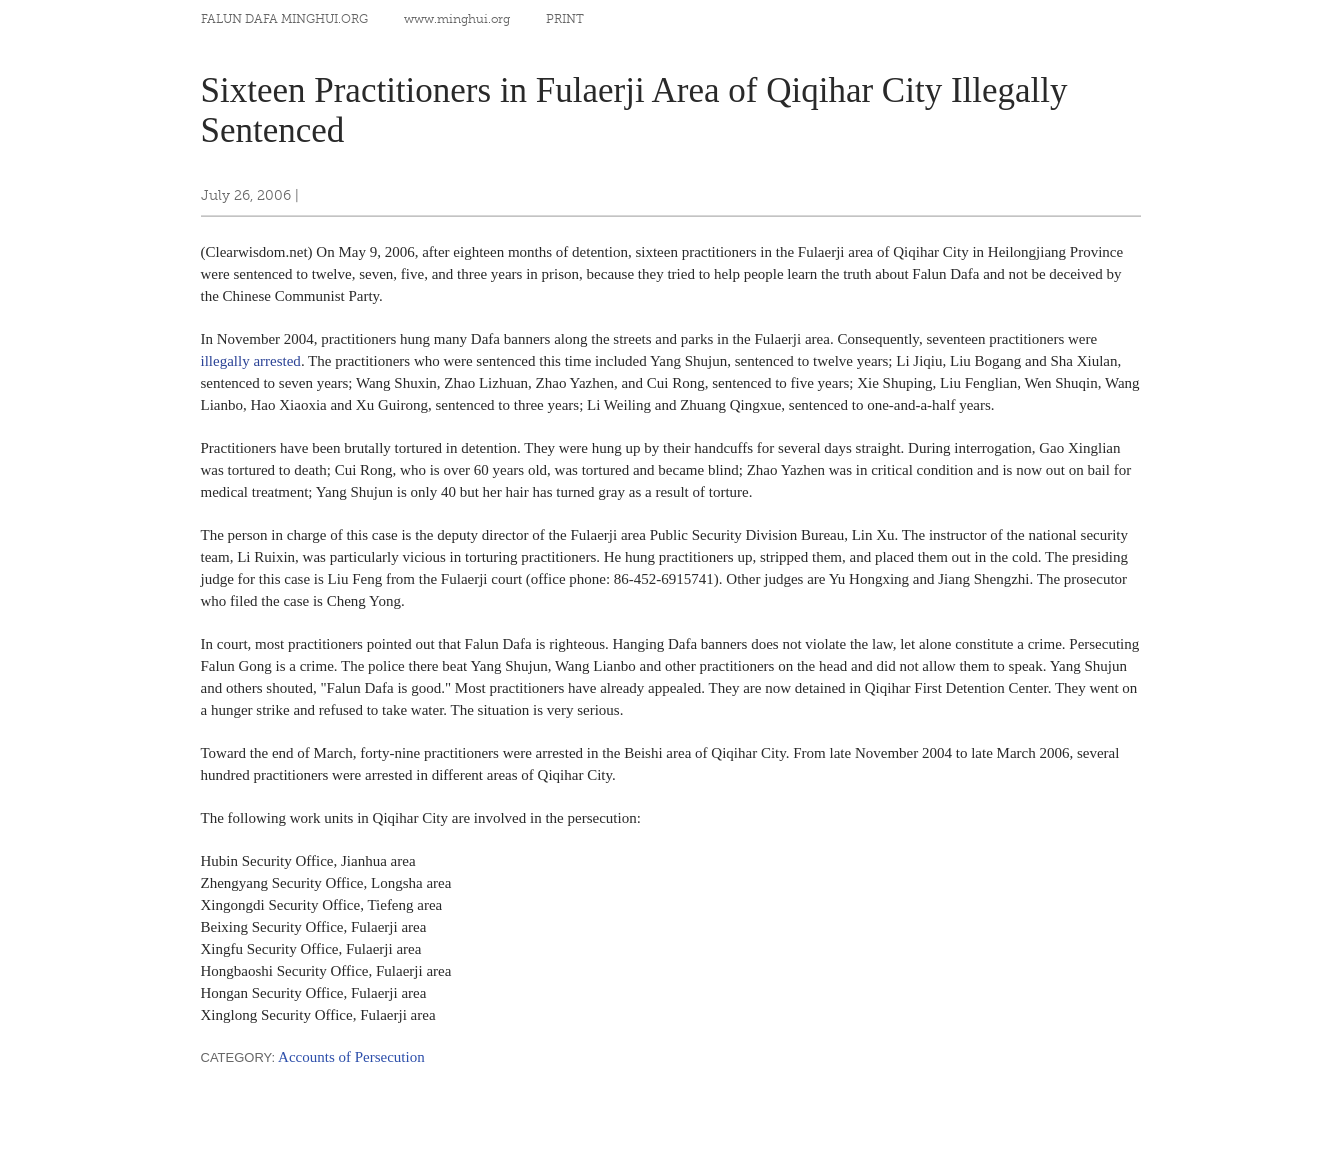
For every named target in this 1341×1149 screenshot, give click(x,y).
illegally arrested (251, 361)
